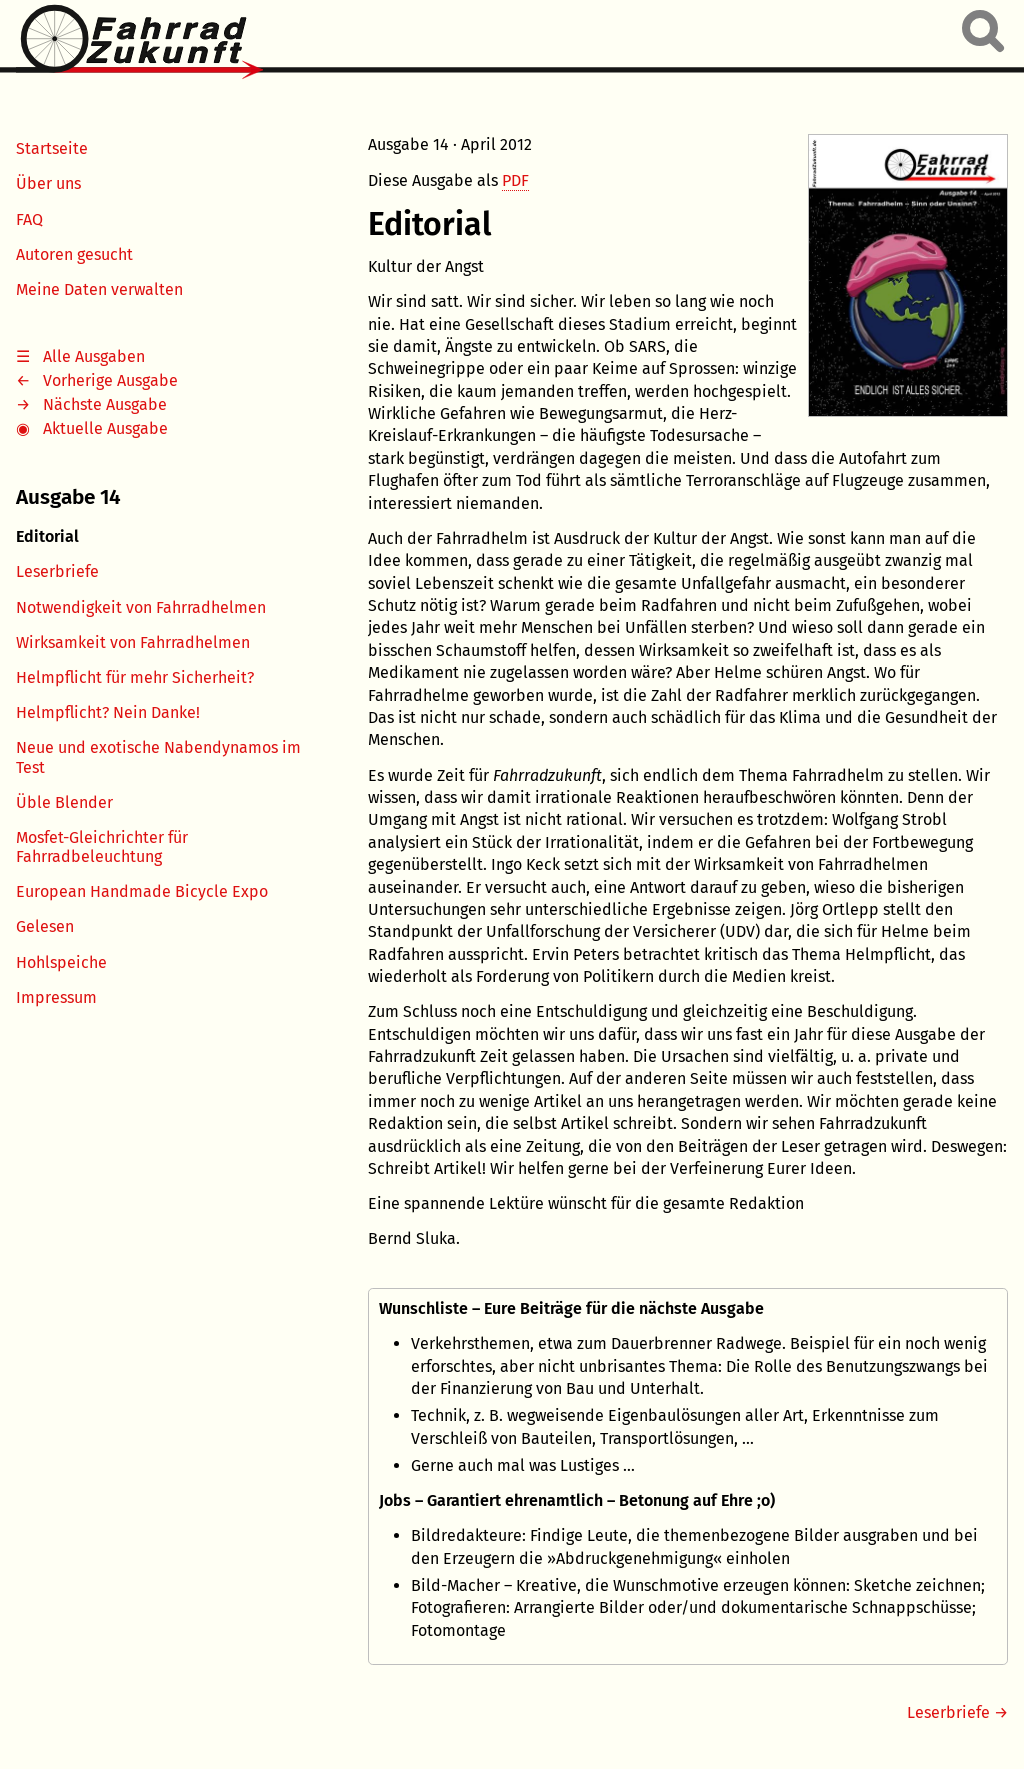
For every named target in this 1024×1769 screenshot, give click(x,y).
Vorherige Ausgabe (110, 380)
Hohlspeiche (61, 962)
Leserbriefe (57, 571)
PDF (515, 180)
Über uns (48, 183)
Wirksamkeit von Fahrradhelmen (133, 642)
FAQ (29, 219)
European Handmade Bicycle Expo (142, 891)
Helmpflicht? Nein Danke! (108, 712)
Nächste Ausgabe (105, 404)
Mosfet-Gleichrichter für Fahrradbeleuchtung (102, 847)
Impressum (56, 997)
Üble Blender (64, 802)
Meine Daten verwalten (99, 289)
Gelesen (45, 926)
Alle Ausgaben (94, 356)
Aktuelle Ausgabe (105, 428)
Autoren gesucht (74, 254)
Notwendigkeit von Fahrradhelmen (141, 607)
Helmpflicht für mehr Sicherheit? (135, 677)
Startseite (52, 148)
